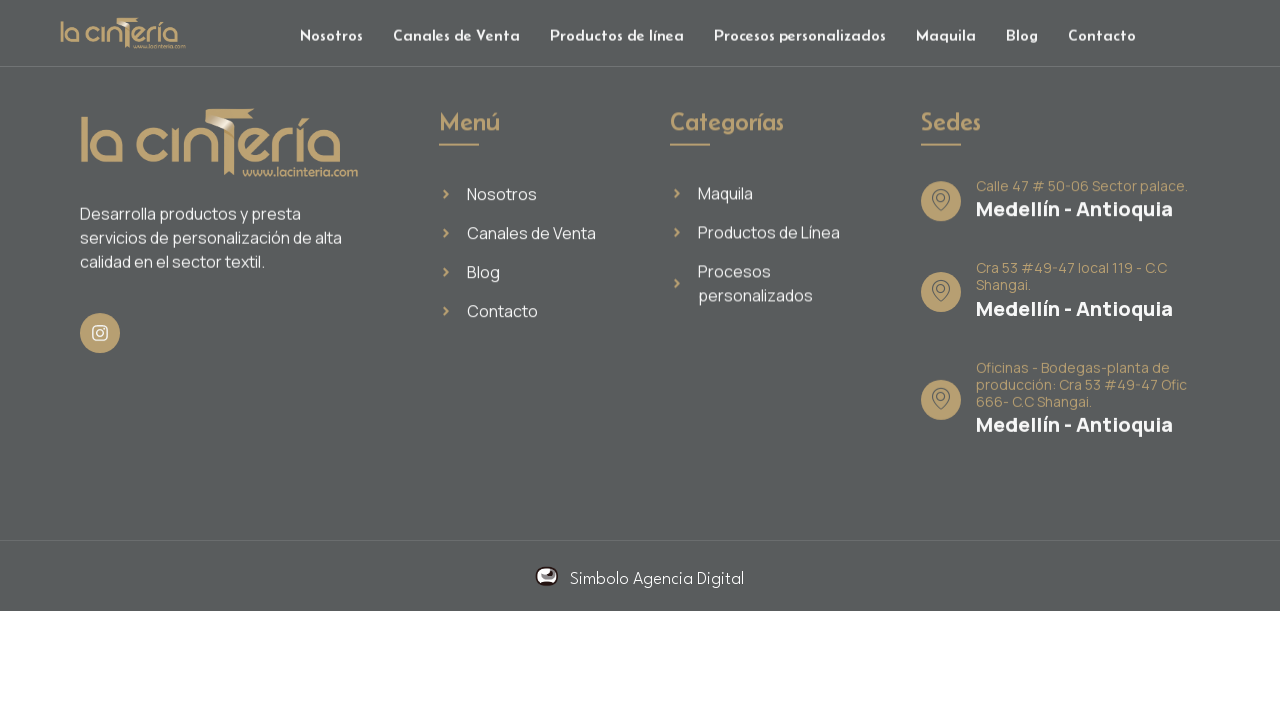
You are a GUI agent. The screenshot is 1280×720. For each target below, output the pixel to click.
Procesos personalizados (800, 38)
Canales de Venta (456, 38)
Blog (1022, 38)
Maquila (946, 38)
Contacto (1102, 38)
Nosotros (331, 38)
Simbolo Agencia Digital (657, 579)
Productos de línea (617, 38)
